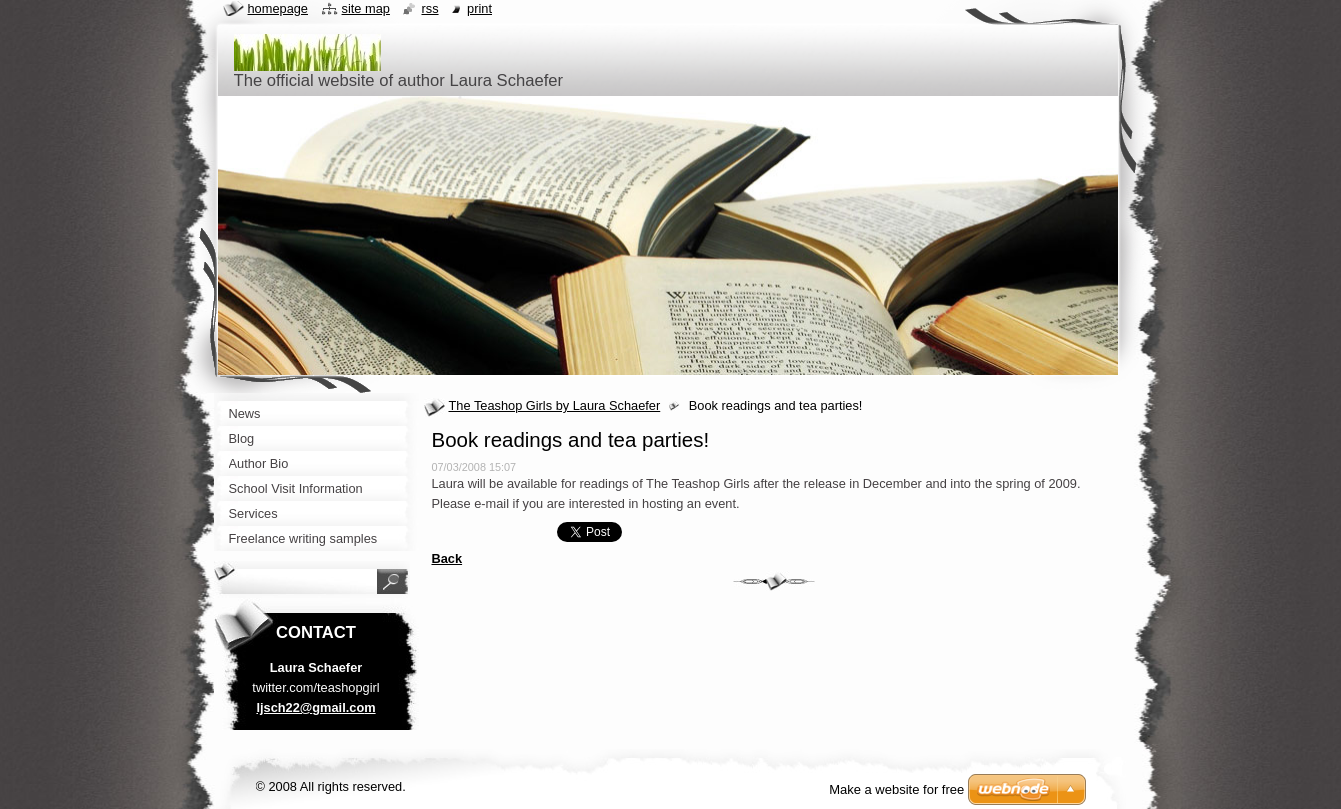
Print (479, 8)
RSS (429, 8)
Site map (366, 8)
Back (447, 558)
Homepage (278, 8)
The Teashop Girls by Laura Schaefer (555, 405)
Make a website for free (896, 789)
